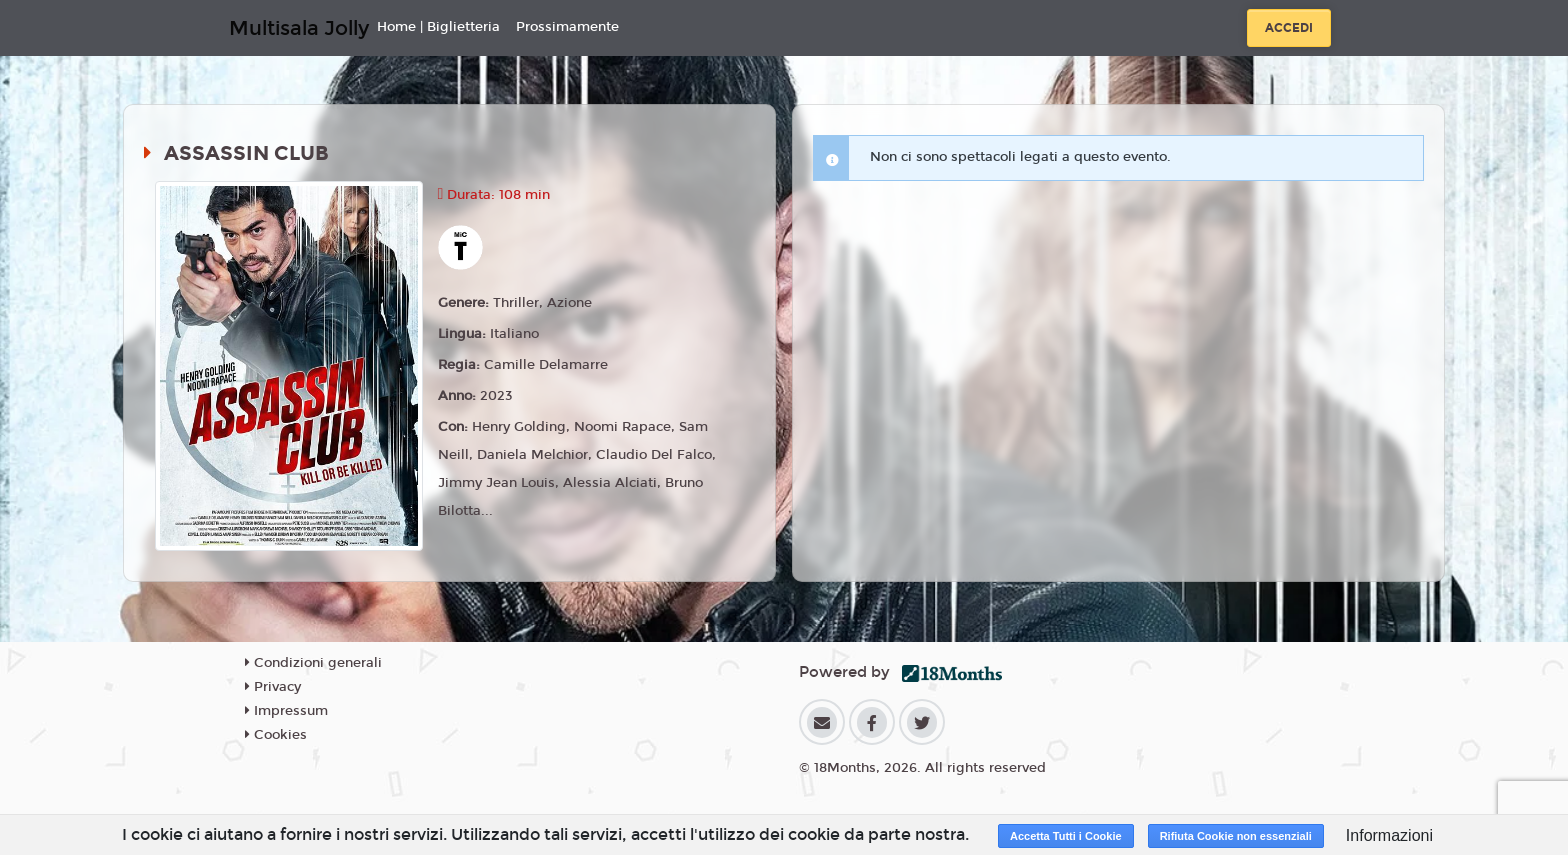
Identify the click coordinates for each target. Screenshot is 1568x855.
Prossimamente (567, 27)
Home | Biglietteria (438, 27)
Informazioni (1389, 835)
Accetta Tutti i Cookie (1066, 836)
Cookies (276, 735)
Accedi (1289, 28)
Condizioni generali (313, 663)
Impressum (286, 711)
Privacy (273, 687)
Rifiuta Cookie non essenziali (1236, 836)
